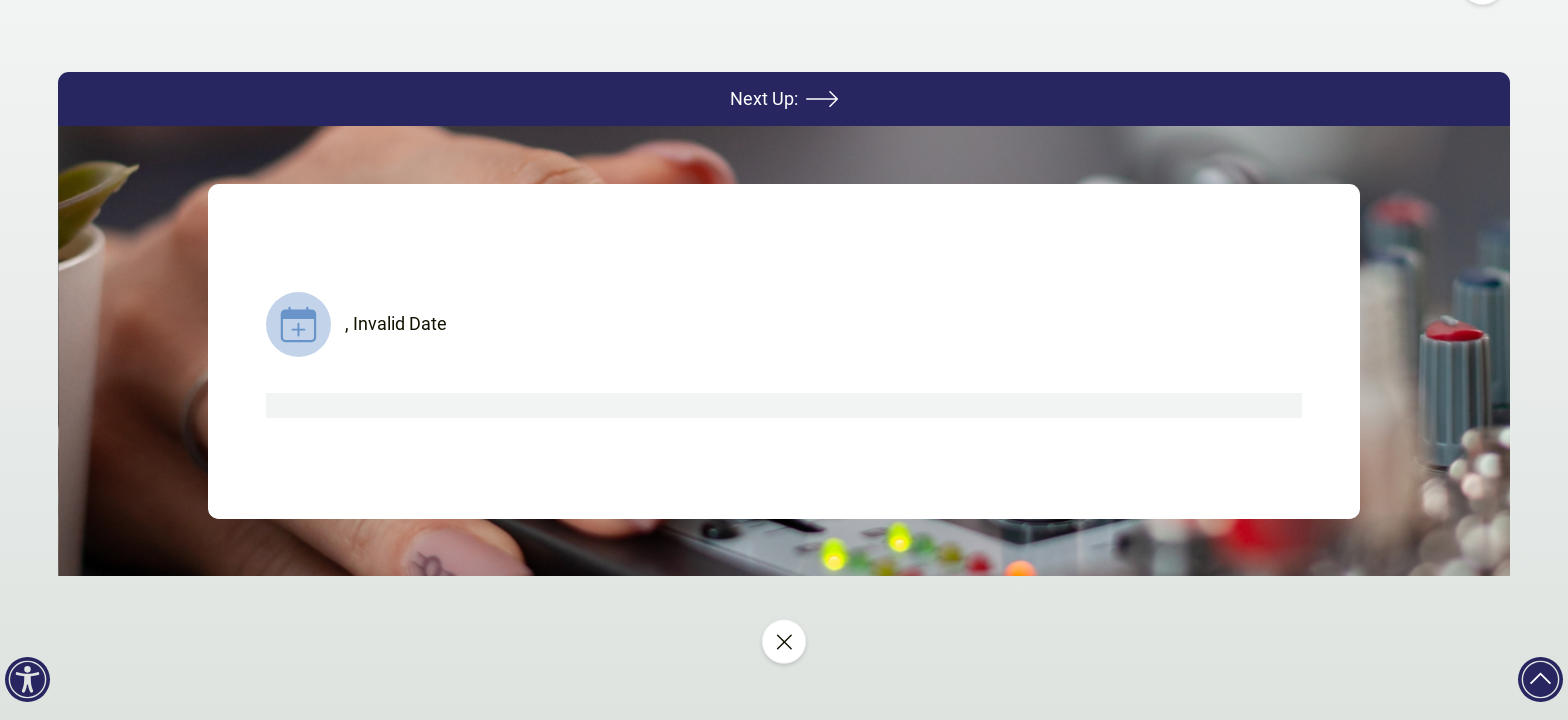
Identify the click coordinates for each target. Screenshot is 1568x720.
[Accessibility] (27, 679)
